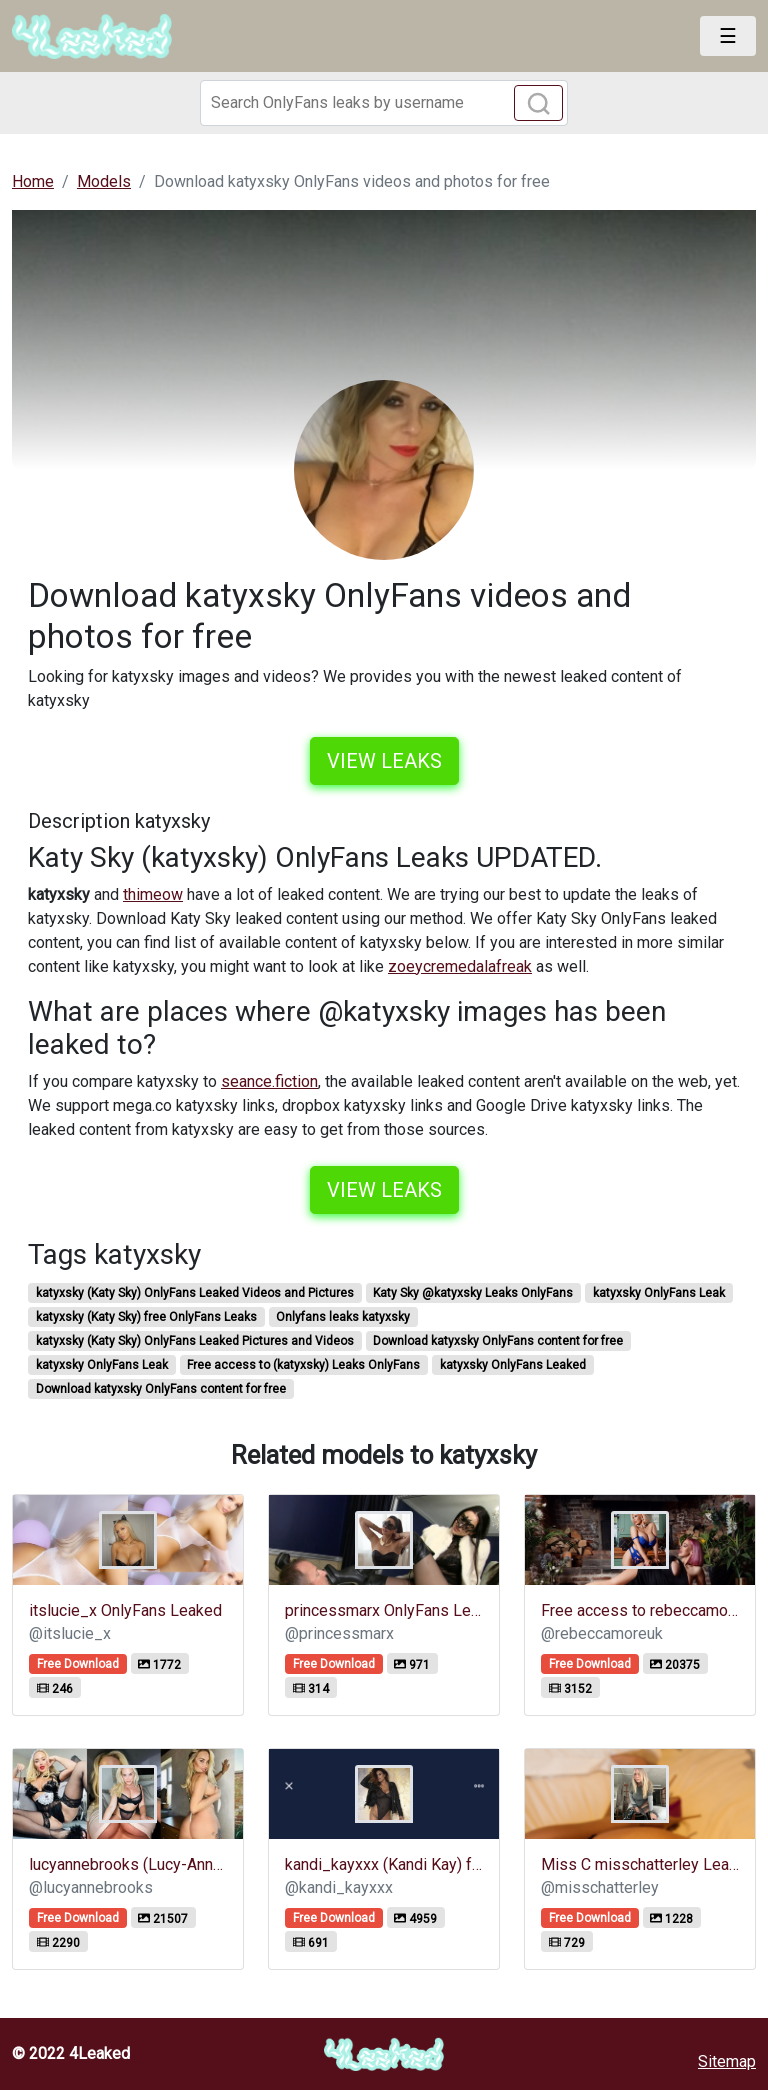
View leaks (384, 761)
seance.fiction (269, 1081)
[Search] (384, 103)
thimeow (153, 894)
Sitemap (727, 2061)
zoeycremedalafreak (460, 966)
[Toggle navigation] (728, 36)
